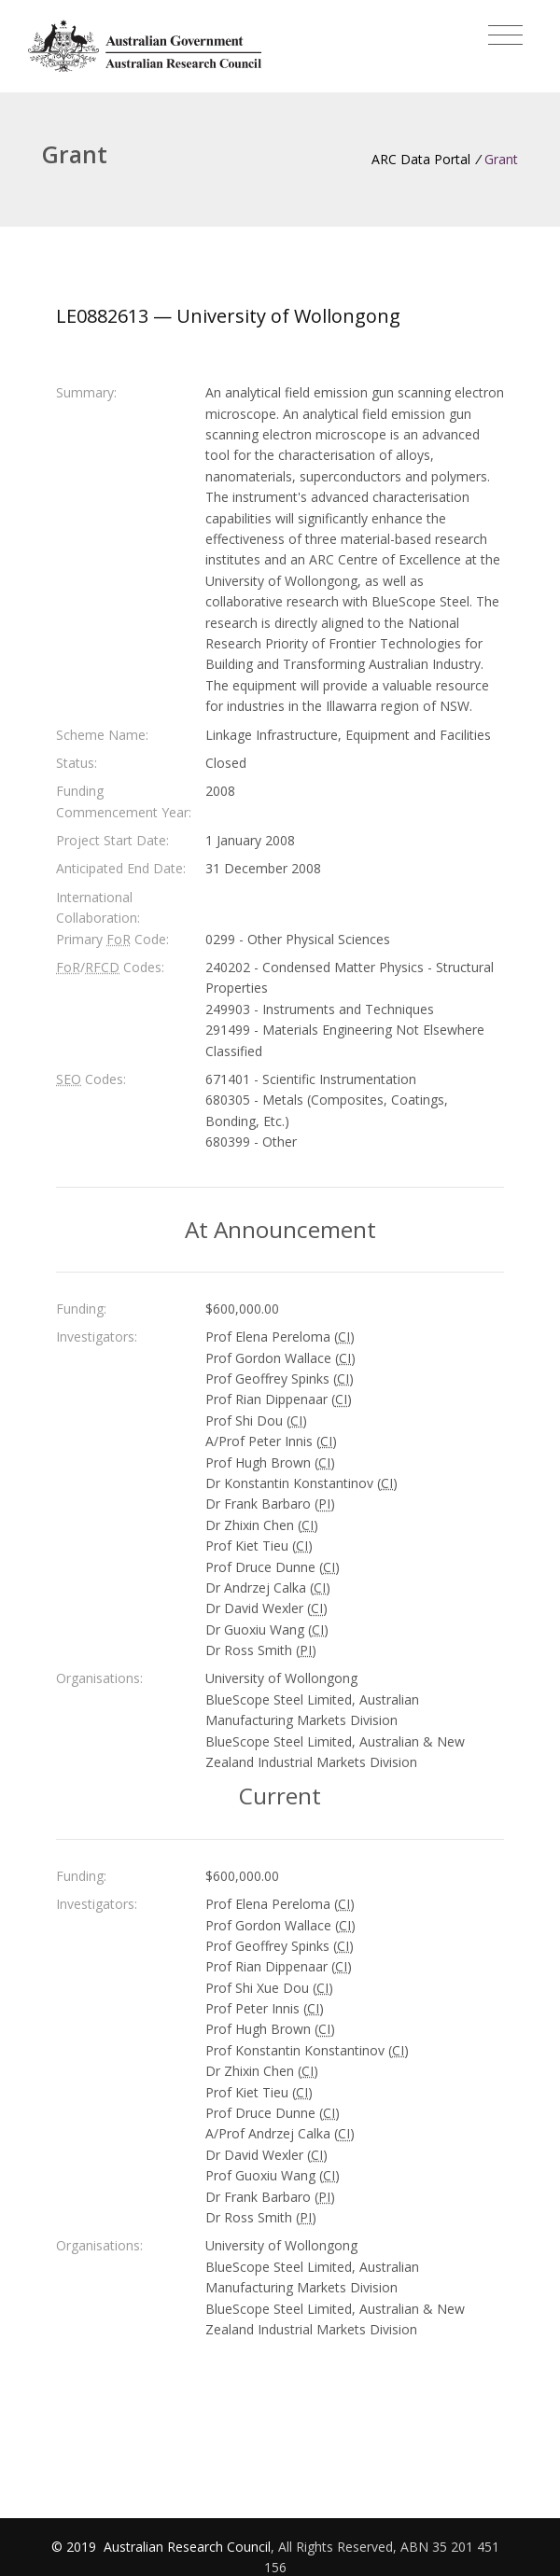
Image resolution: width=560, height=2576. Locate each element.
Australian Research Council (187, 2546)
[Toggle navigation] (505, 35)
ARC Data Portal (420, 159)
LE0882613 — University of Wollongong (228, 315)
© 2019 (75, 2546)
